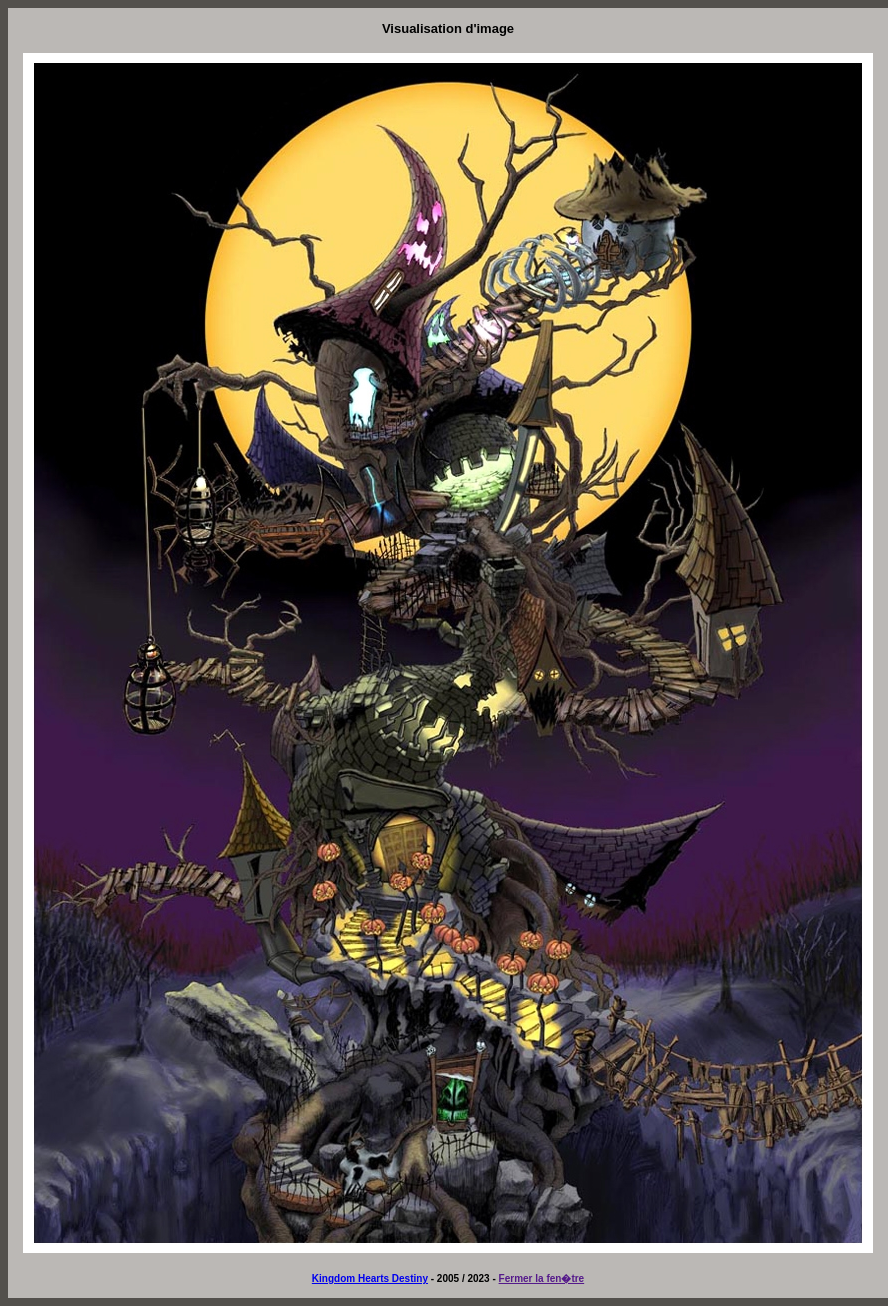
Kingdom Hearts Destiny (370, 1278)
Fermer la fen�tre (542, 1278)
